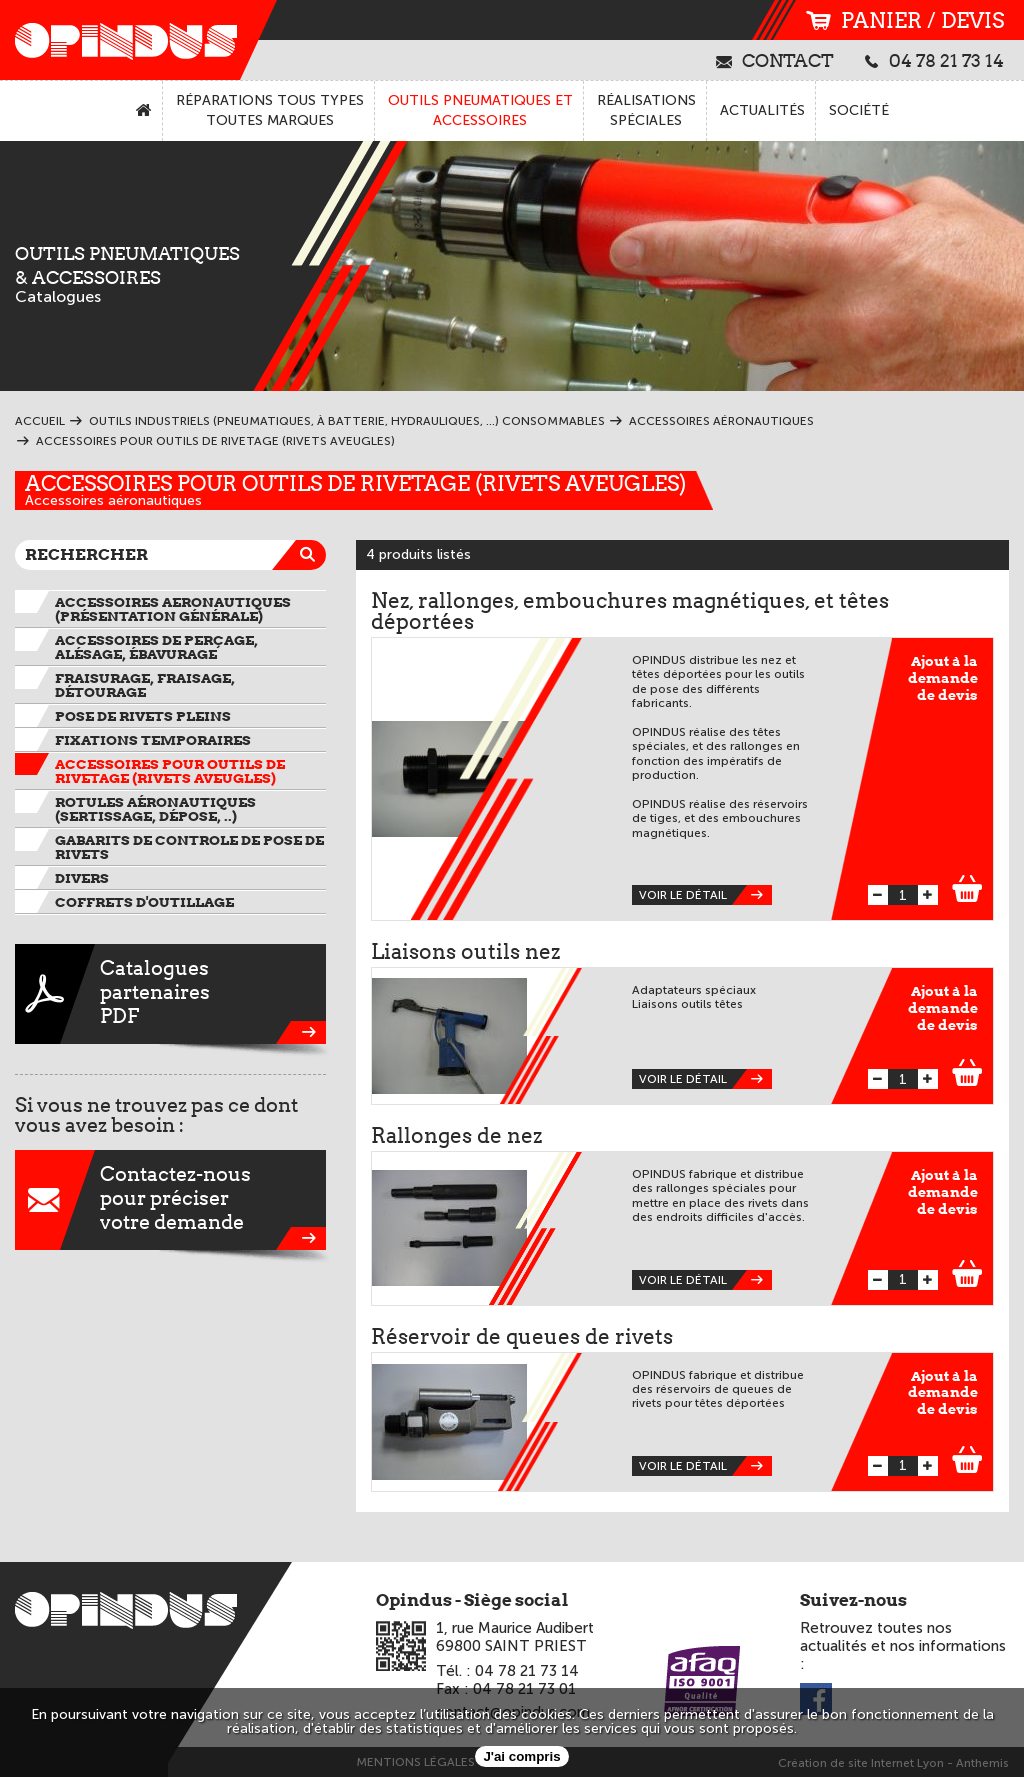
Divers (82, 878)
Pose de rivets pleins (143, 716)
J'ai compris (521, 1756)
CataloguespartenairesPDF (170, 994)
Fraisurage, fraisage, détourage (145, 685)
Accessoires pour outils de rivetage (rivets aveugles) (355, 483)
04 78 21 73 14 (934, 60)
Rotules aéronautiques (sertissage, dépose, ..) (155, 809)
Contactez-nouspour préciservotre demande (170, 1200)
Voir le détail (705, 895)
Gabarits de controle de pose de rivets (189, 847)
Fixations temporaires (153, 740)
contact (775, 60)
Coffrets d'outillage (144, 902)
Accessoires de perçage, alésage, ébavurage (156, 647)
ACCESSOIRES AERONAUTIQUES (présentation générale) (173, 609)
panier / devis (905, 20)
